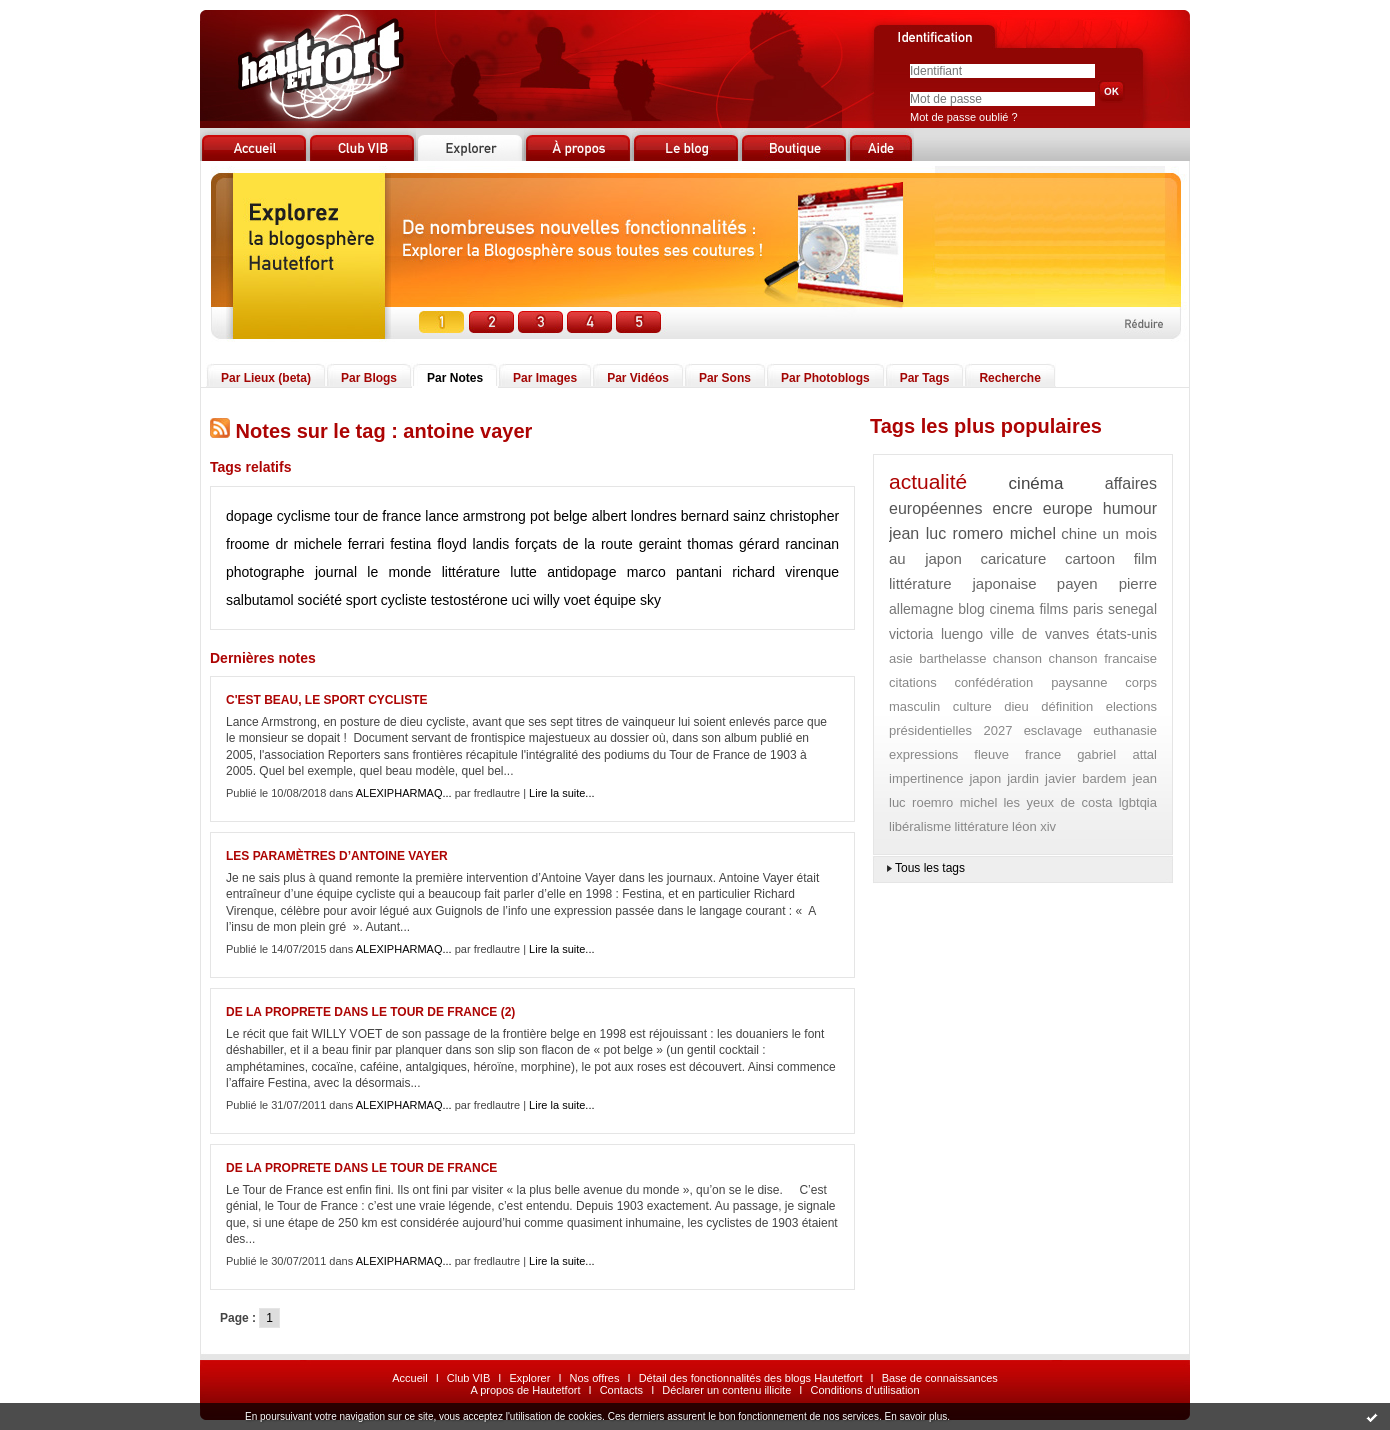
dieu (1016, 706)
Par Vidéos (638, 378)
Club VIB (468, 1378)
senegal (1132, 609)
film (1145, 558)
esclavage (1053, 730)
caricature (1014, 558)
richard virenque (785, 572)
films (1053, 609)
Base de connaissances (940, 1378)
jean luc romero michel (972, 533)
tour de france (378, 516)
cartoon (1090, 558)
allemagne (921, 609)
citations (913, 682)
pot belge (559, 516)
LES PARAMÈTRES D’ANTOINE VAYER (337, 856)
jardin (1023, 778)
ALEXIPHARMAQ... (404, 793)
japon (985, 778)
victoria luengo (936, 634)
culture (972, 706)
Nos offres (595, 1378)
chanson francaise (1102, 658)
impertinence (926, 778)
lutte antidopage (563, 572)
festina (410, 544)
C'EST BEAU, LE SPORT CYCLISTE (327, 700)
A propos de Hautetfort (525, 1390)
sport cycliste (386, 600)
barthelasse (952, 658)
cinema (1012, 609)
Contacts (621, 1390)
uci (521, 600)
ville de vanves (1039, 634)
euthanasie (1125, 730)
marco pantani (674, 572)
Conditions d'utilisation (864, 1390)
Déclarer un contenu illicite (726, 1390)
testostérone (469, 600)
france (1043, 754)
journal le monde (373, 572)
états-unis (1126, 634)
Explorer (529, 1378)
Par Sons (725, 378)
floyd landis (473, 544)
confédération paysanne (1030, 682)
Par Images (545, 378)
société (320, 600)
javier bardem (1085, 778)
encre (1013, 508)
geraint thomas (686, 544)
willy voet (561, 600)
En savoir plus (915, 1416)
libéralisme (920, 826)
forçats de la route (574, 544)
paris (1088, 609)
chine (1079, 533)
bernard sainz (723, 516)
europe (1068, 508)
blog (971, 609)
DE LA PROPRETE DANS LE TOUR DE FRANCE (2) (370, 1012)
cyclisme (304, 516)
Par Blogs (369, 378)
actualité (928, 481)
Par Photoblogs (825, 378)
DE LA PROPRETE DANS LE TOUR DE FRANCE (361, 1168)
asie (901, 658)
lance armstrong (475, 516)
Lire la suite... (561, 793)
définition (1067, 706)
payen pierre (1107, 583)
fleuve (991, 754)
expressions (923, 754)
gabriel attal (1117, 754)
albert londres (634, 516)
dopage (249, 516)
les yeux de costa (1057, 802)
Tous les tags (930, 868)
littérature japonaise (963, 583)
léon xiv (1034, 826)
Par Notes (455, 378)
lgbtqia (1138, 802)
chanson (1017, 658)
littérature (471, 572)
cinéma (1036, 483)
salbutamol (260, 600)
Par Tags (925, 378)
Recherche (1009, 378)
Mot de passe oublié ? (964, 117)
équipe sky (627, 600)
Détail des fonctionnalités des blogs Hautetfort (751, 1378)
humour (1130, 508)
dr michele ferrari (329, 544)
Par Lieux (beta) (266, 378)
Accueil (409, 1378)
